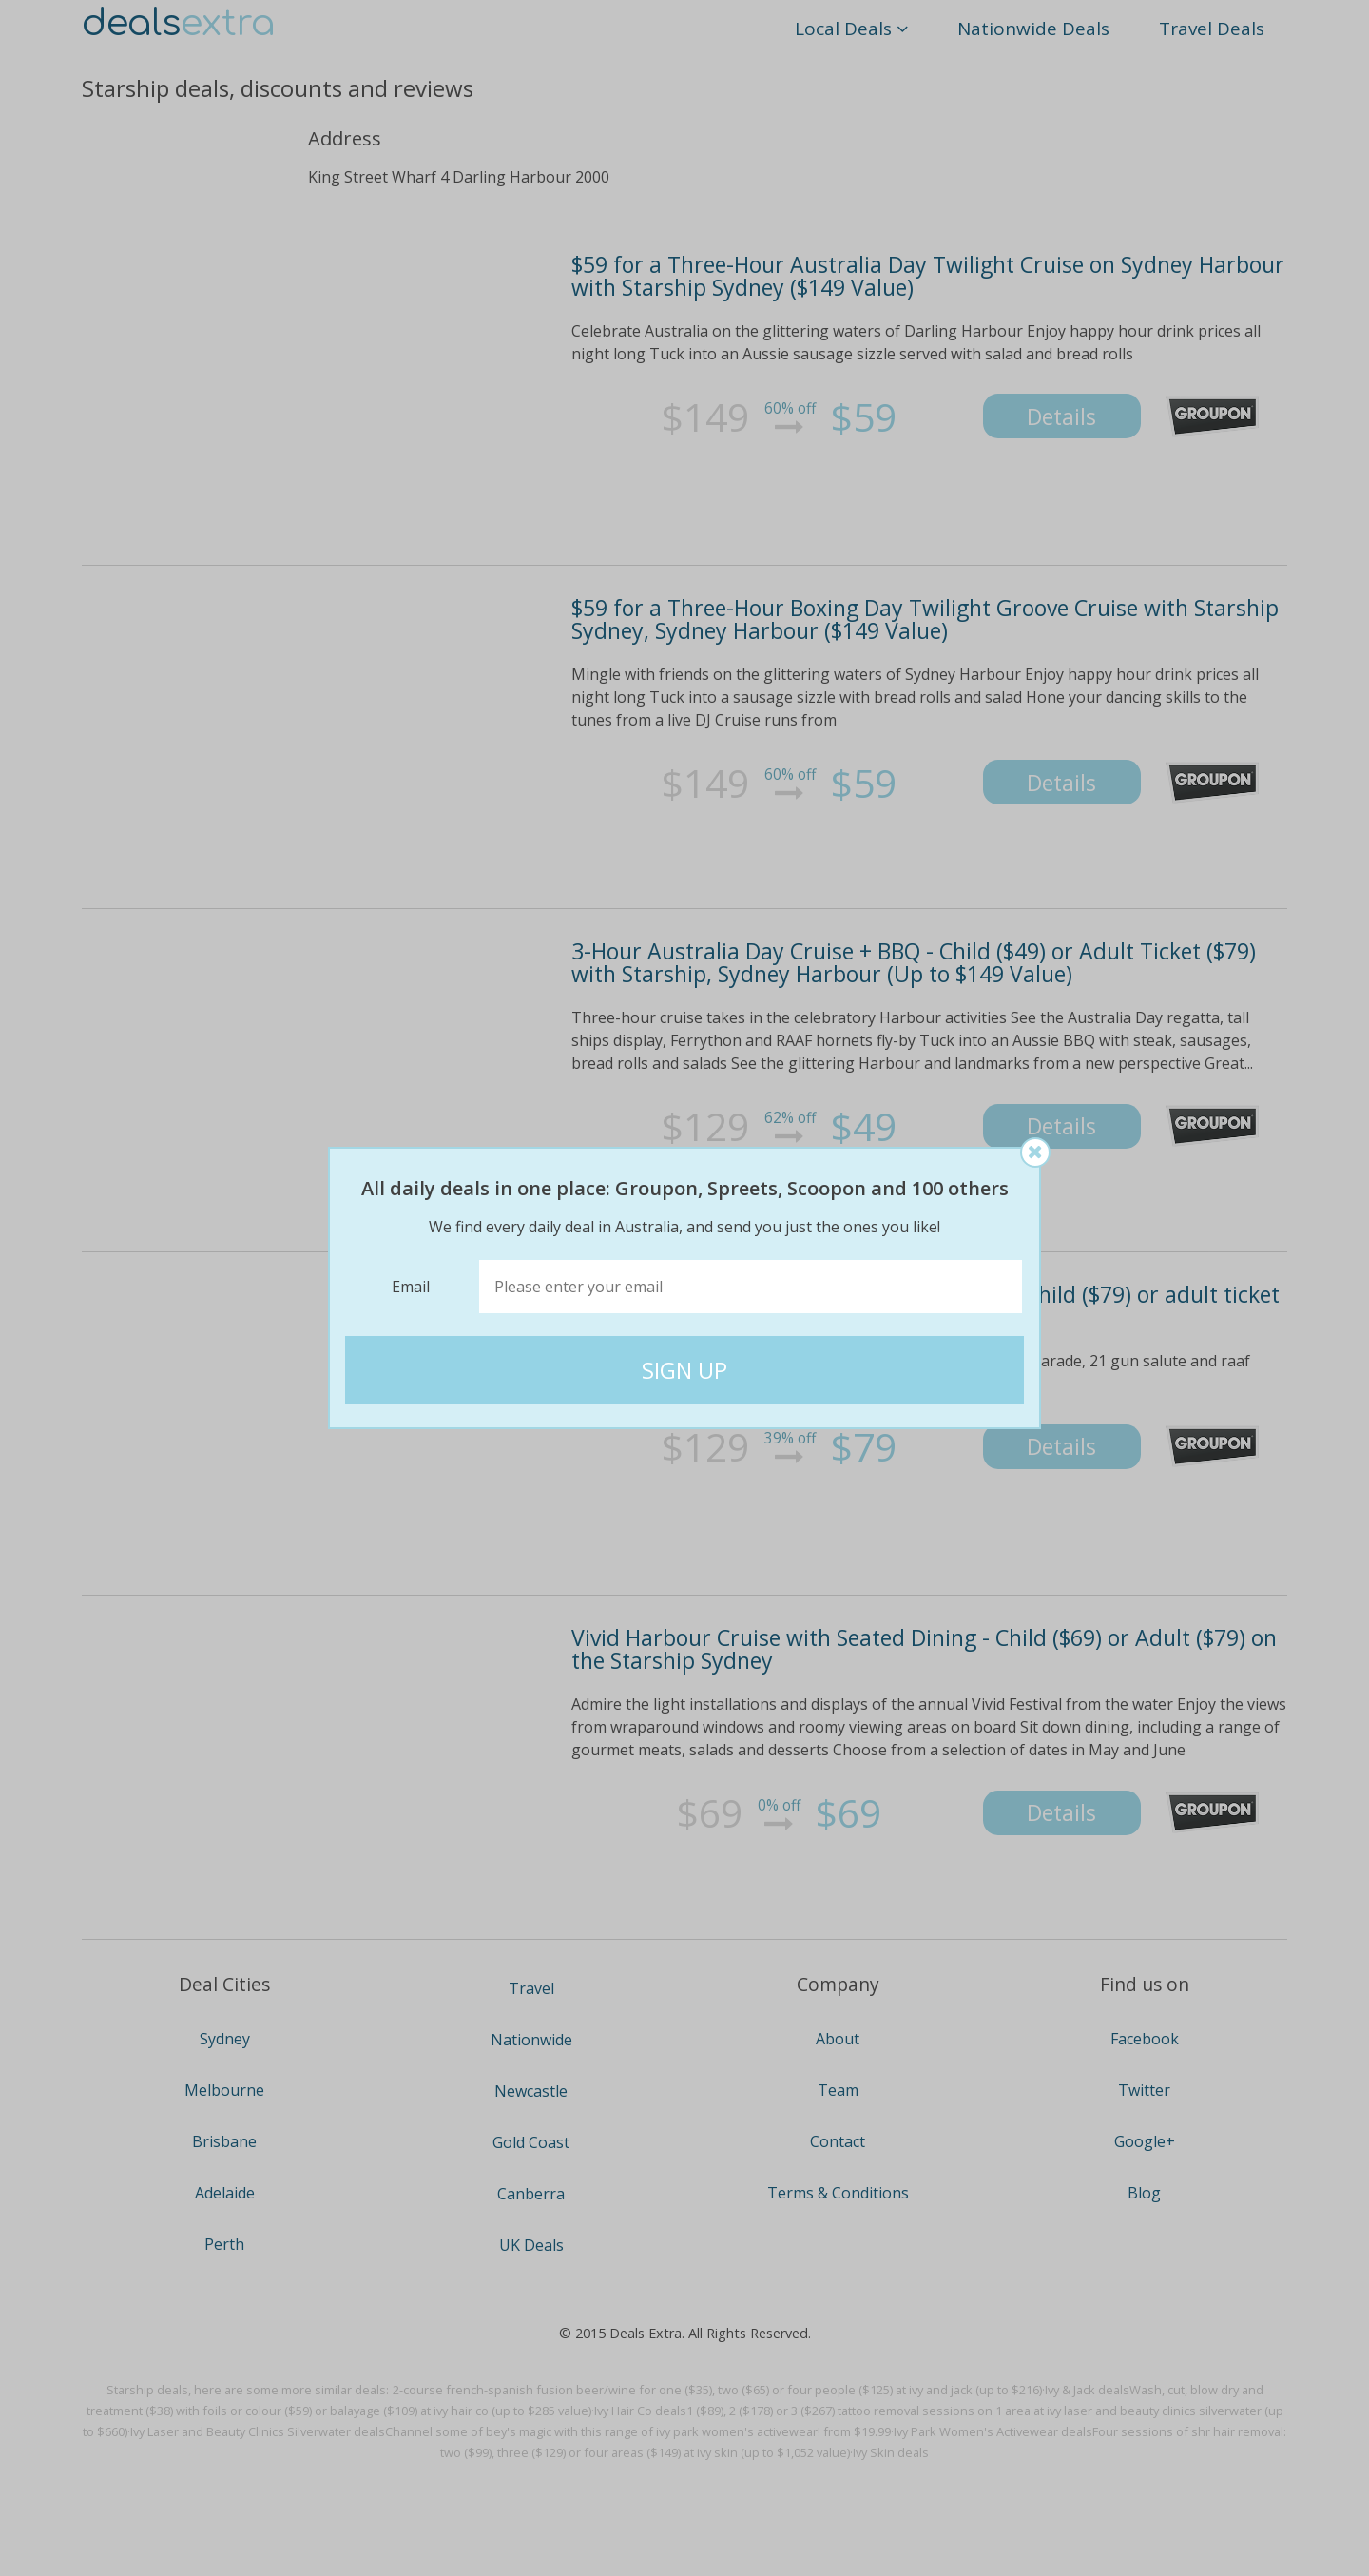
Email (411, 1286)
